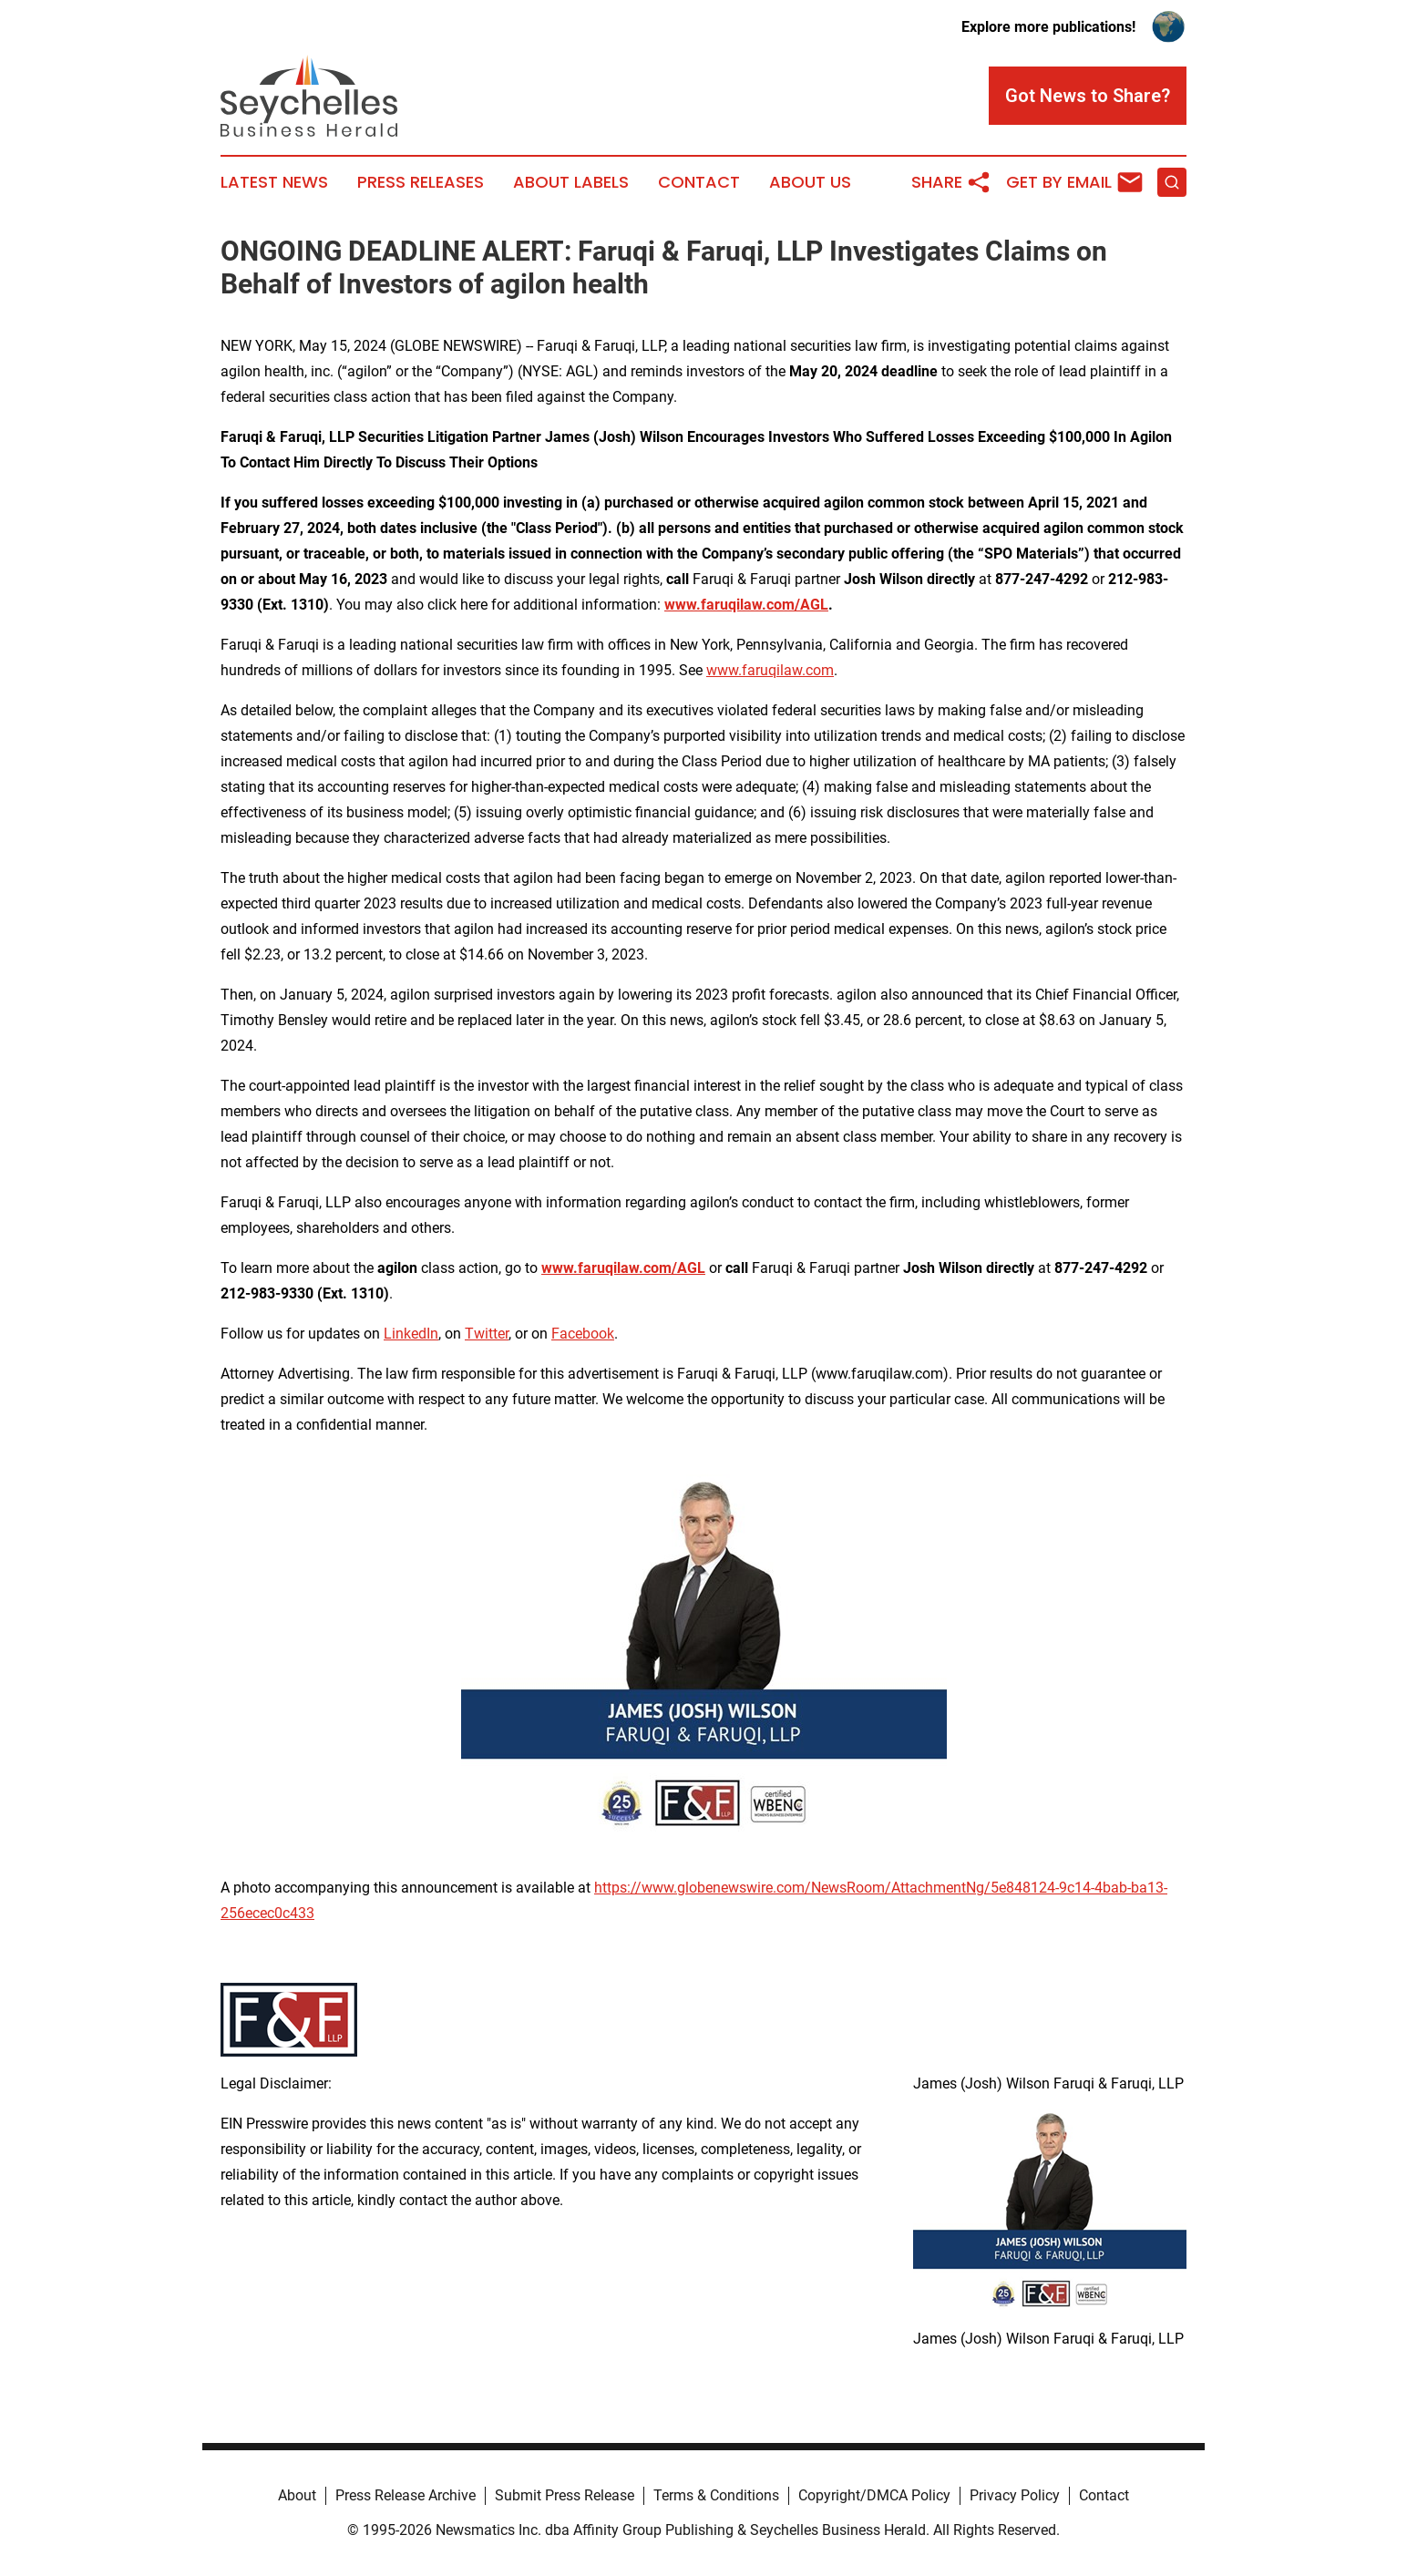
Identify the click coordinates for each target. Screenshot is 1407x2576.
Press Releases (420, 182)
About (297, 2495)
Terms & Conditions (716, 2495)
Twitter (486, 1333)
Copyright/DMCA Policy (874, 2495)
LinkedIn (411, 1333)
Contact (699, 182)
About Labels (571, 182)
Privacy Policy (1015, 2495)
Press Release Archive (405, 2495)
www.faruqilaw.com (770, 670)
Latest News (274, 182)
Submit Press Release (564, 2495)
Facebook (582, 1333)
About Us (810, 182)
